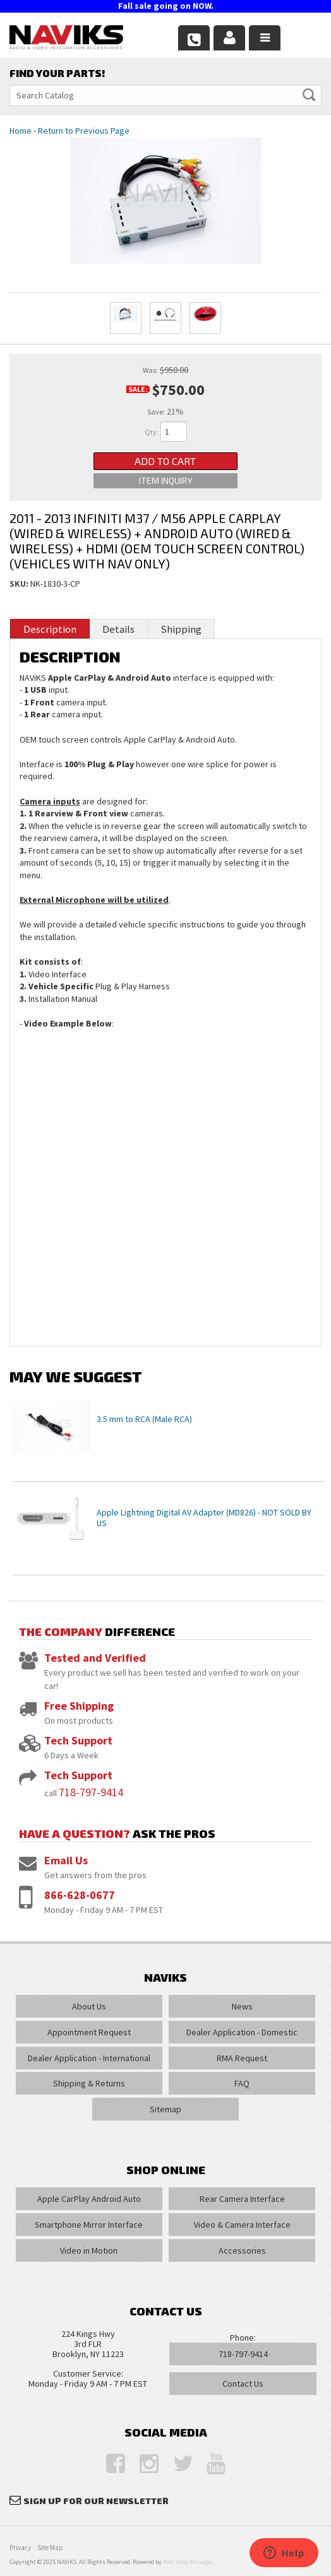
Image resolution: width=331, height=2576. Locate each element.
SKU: (19, 583)
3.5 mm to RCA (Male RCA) (144, 1419)
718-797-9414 (91, 1792)
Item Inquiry (165, 480)
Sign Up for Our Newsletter (96, 2500)
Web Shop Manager (187, 2562)
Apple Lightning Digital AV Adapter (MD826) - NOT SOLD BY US (204, 1518)
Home (20, 130)
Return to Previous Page (83, 130)
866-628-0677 (79, 1895)
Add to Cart (165, 461)
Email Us (66, 1860)
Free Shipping (79, 1705)
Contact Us (242, 2383)
